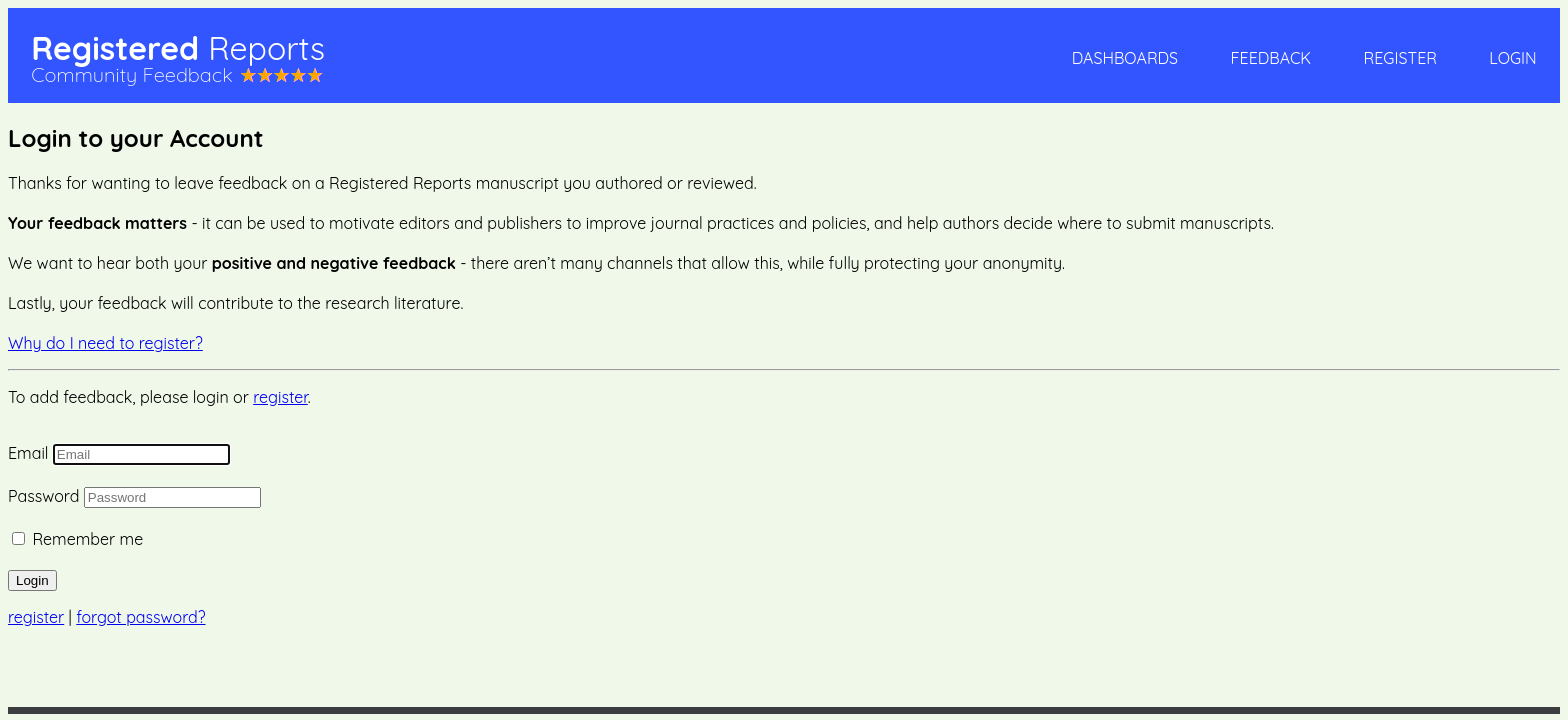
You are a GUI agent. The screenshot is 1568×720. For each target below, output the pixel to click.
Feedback (1270, 58)
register (280, 397)
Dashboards (1125, 58)
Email (28, 453)
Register (1400, 58)
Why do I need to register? (105, 343)
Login (1512, 58)
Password (43, 496)
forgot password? (140, 617)
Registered (178, 48)
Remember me (87, 539)
